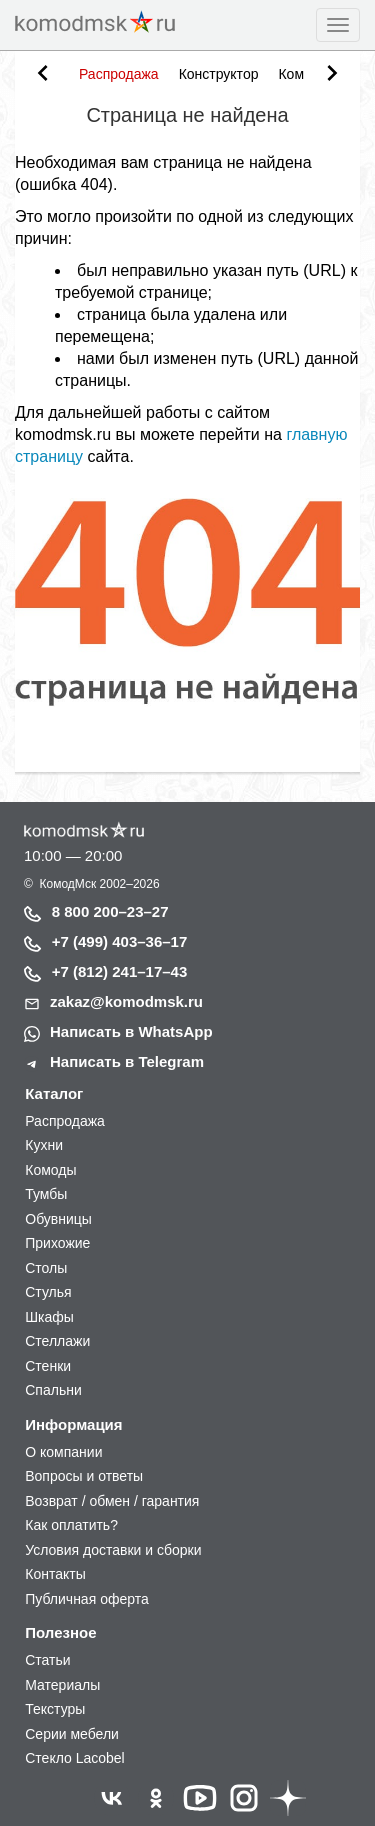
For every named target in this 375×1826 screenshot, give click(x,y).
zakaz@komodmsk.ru (126, 1001)
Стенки (48, 1366)
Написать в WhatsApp (131, 1031)
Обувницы (58, 1219)
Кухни (44, 1145)
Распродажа (119, 74)
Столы (46, 1268)
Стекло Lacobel (74, 1758)
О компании (63, 1452)
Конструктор (219, 74)
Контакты (55, 1574)
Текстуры (55, 1709)
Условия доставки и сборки (113, 1550)
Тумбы (46, 1194)
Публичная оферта (87, 1599)
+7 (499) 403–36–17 (120, 941)
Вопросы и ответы (84, 1476)
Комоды (50, 1170)
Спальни (53, 1390)
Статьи (47, 1660)
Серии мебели (72, 1734)
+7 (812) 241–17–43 (120, 971)
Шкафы (49, 1317)
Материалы (62, 1685)
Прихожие (57, 1243)
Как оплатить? (71, 1525)
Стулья (48, 1292)
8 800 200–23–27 (110, 911)
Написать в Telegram (127, 1061)
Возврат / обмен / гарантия (112, 1501)
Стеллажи (57, 1341)
